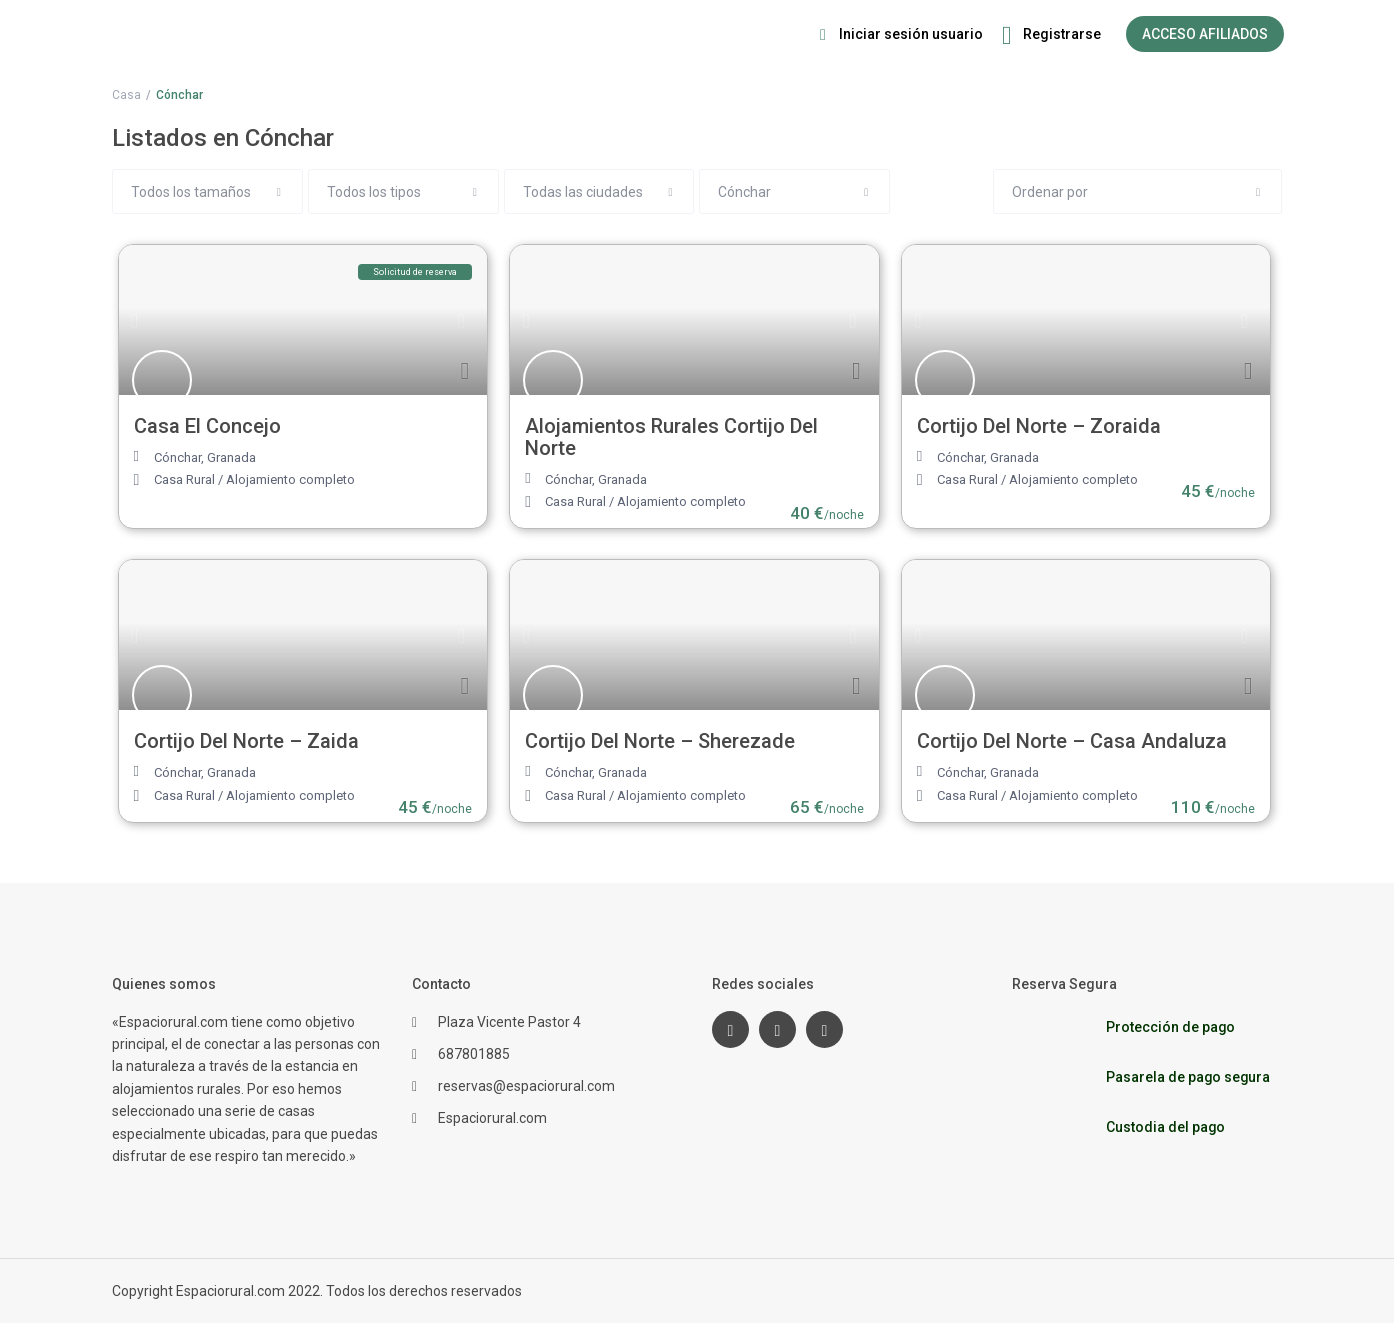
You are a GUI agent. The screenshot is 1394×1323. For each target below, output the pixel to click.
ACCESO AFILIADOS (1205, 34)
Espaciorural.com (492, 1118)
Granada (231, 457)
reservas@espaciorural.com (526, 1086)
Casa (126, 95)
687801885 (474, 1054)
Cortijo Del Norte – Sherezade (660, 741)
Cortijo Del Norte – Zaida (246, 741)
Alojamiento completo (290, 479)
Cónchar (177, 457)
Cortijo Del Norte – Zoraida (1039, 426)
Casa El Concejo (207, 426)
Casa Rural (184, 479)
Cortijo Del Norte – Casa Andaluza (1072, 741)
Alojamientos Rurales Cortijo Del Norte (671, 437)
